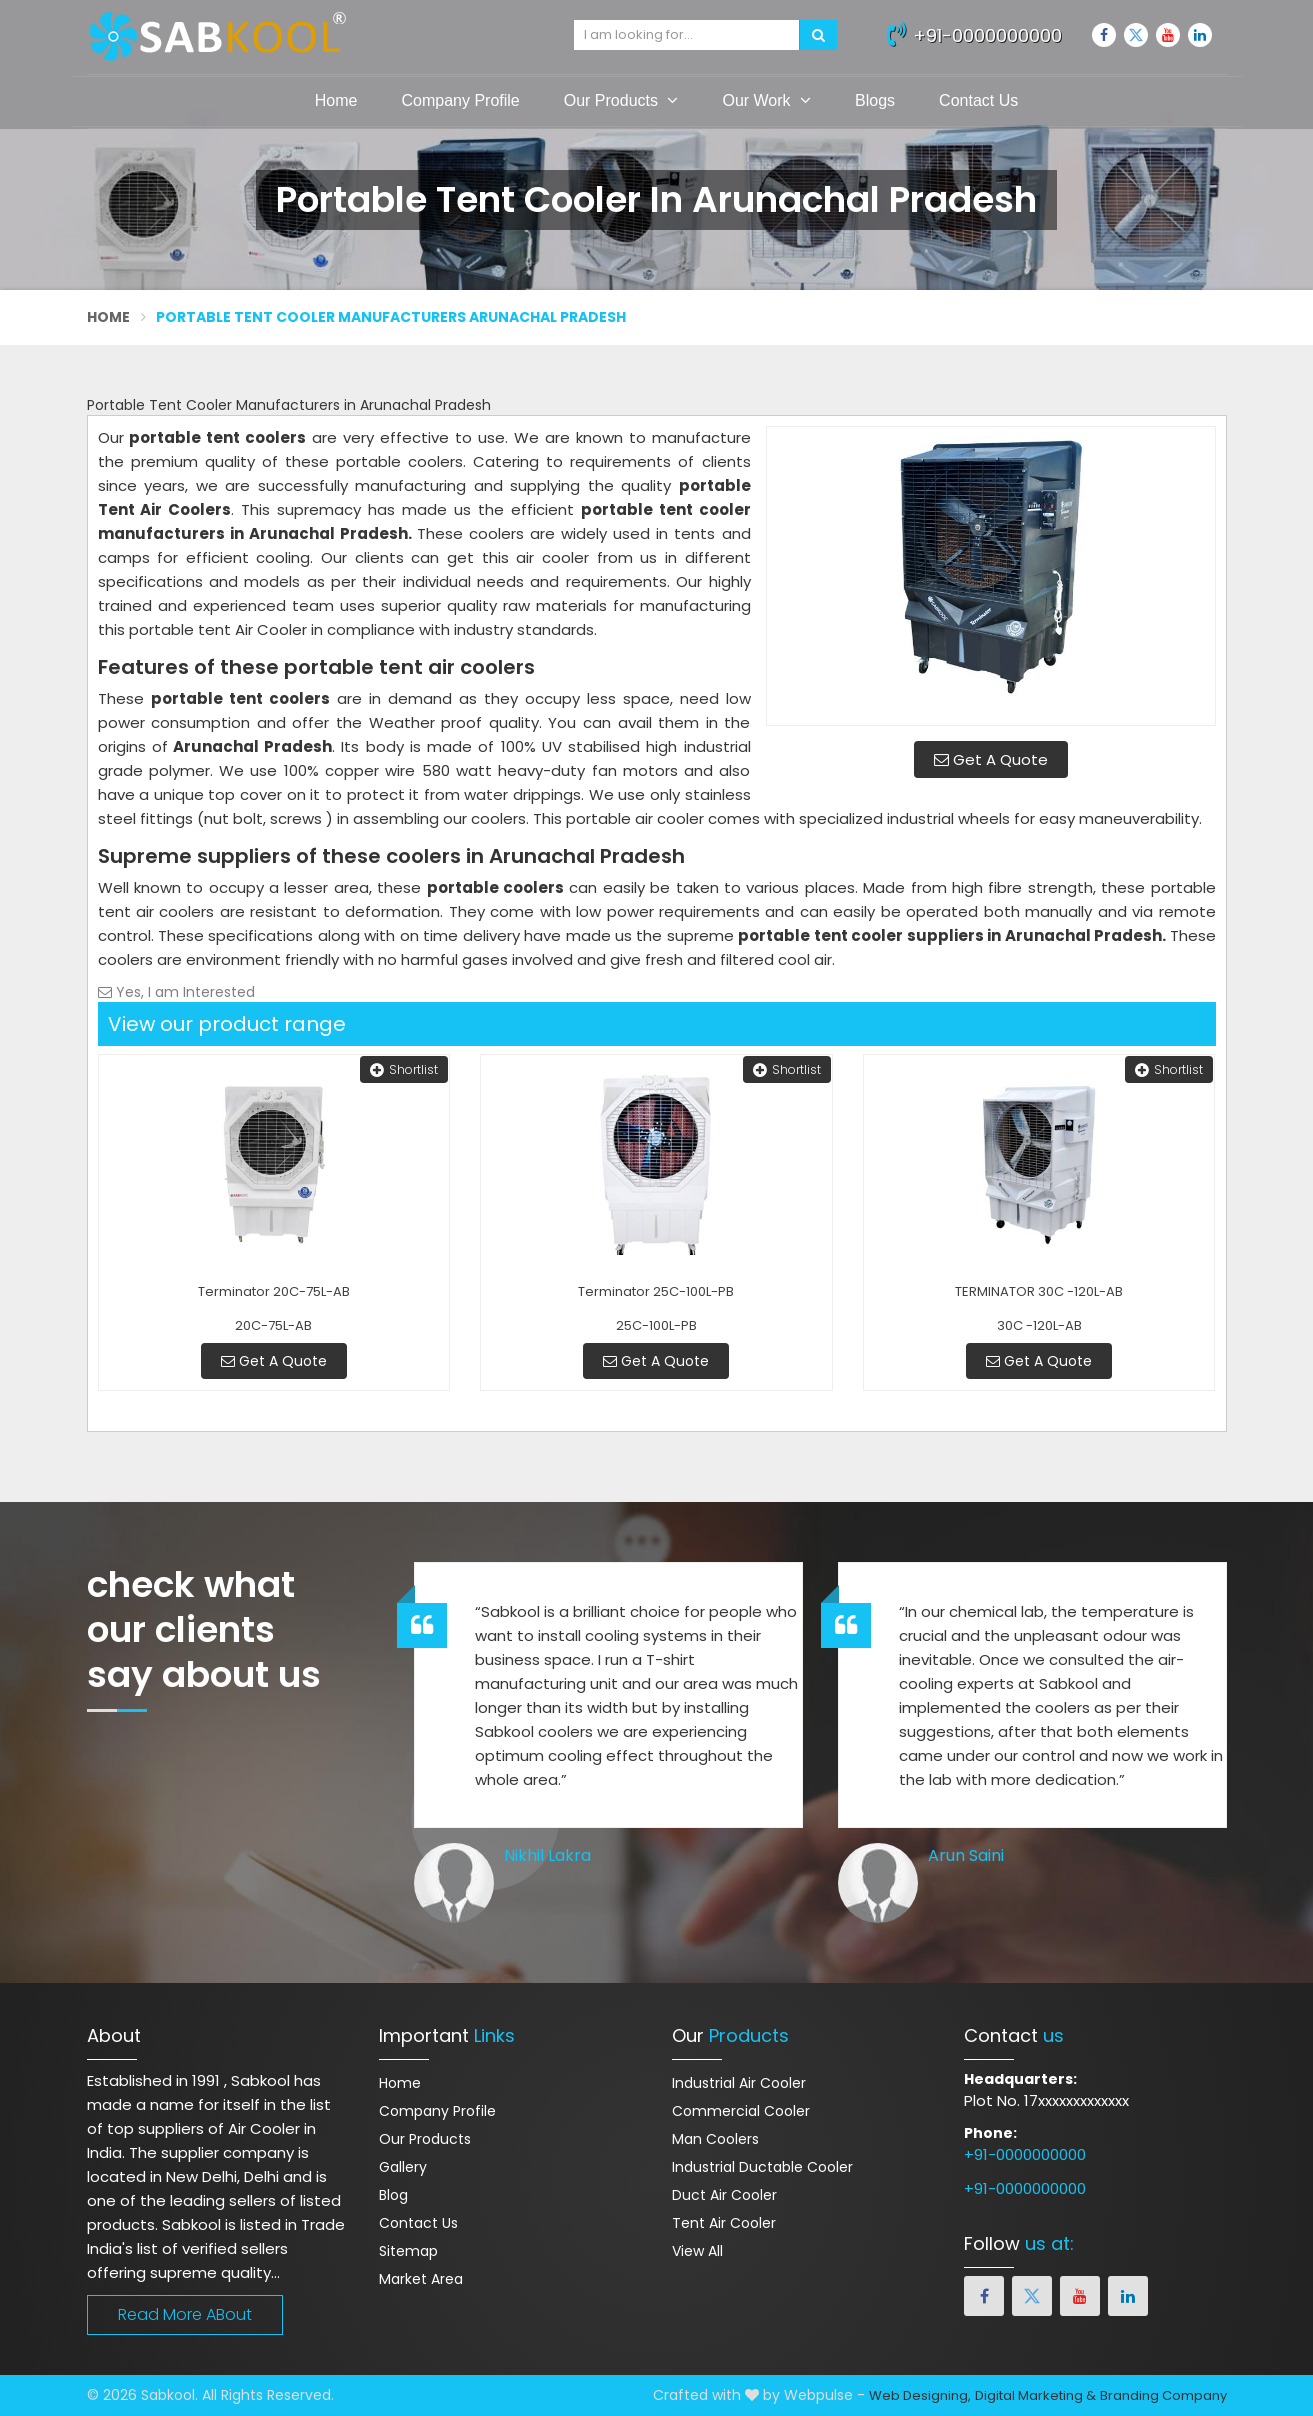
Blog (393, 2195)
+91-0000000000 (974, 33)
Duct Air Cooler (724, 2195)
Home (336, 100)
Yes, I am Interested (176, 992)
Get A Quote (991, 759)
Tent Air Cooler (724, 2223)
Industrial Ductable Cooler (762, 2167)
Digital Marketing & (1035, 2395)
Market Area (421, 2279)
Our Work (766, 100)
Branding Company (1163, 2395)
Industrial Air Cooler (739, 2083)
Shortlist (404, 1069)
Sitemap (408, 2251)
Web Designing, (920, 2395)
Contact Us (978, 100)
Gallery (403, 2167)
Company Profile (460, 100)
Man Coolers (715, 2139)
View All (697, 2251)
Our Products (621, 100)
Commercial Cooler (741, 2111)
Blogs (875, 100)
